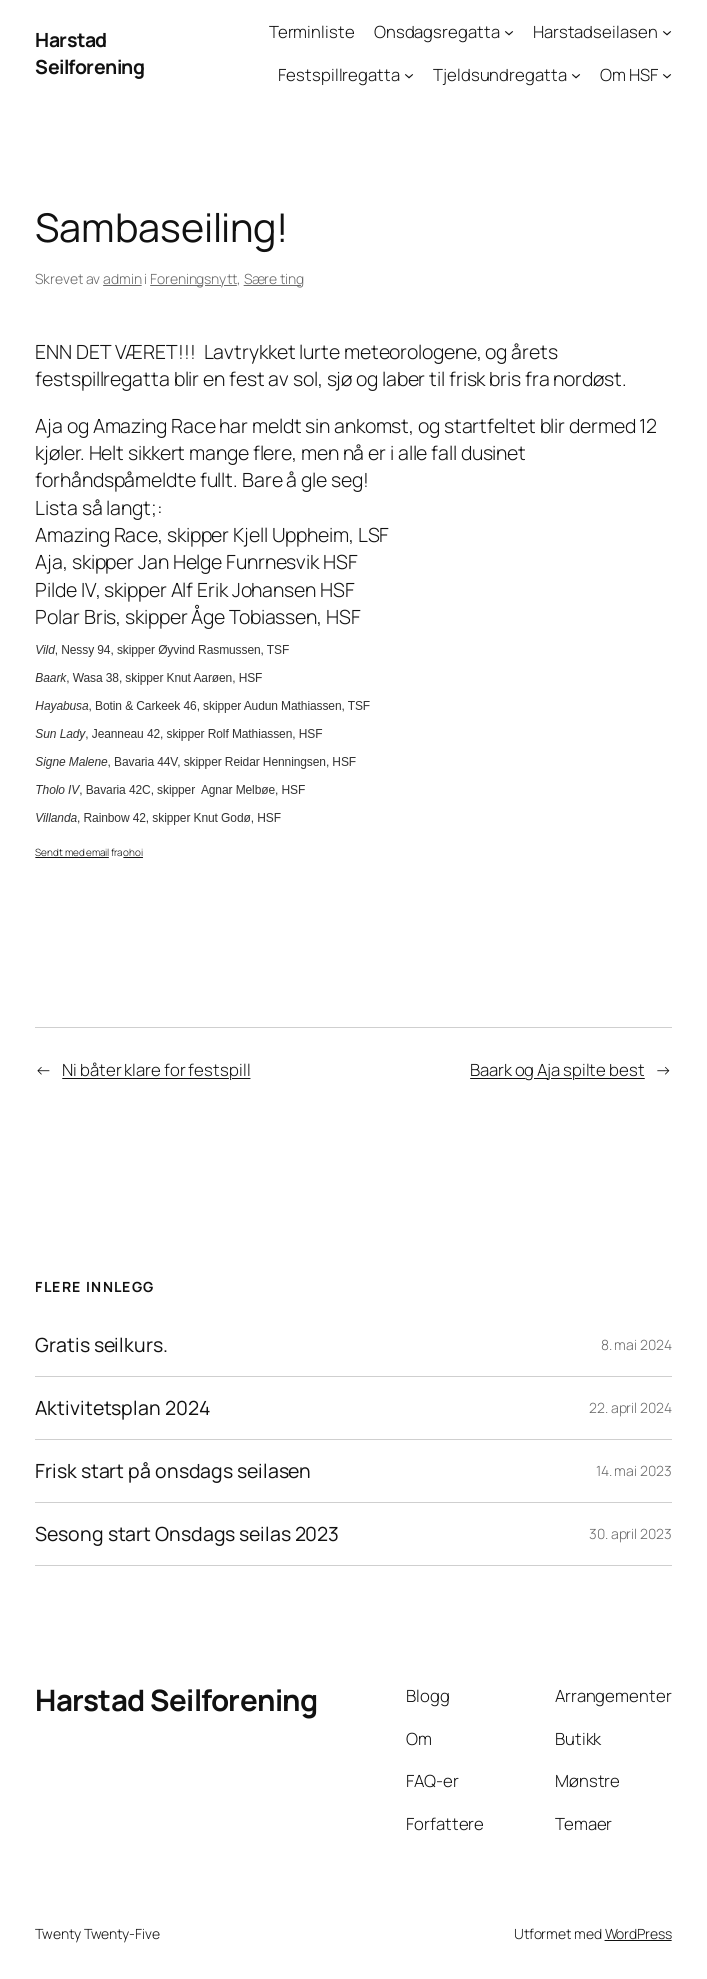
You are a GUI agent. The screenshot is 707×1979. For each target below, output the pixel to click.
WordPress (638, 1933)
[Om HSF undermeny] (667, 74)
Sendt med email (72, 852)
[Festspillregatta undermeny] (409, 74)
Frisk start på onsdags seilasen (173, 1471)
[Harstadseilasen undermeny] (667, 32)
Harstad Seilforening (89, 53)
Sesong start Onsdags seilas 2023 (187, 1534)
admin (122, 278)
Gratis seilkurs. (101, 1345)
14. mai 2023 (634, 1470)
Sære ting (274, 278)
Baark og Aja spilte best (557, 1069)
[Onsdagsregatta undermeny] (509, 32)
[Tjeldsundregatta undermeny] (576, 74)
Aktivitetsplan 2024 (122, 1408)
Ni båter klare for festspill (156, 1069)
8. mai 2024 (636, 1344)
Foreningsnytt (193, 278)
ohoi (133, 852)
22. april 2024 (630, 1407)
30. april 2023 (630, 1533)
